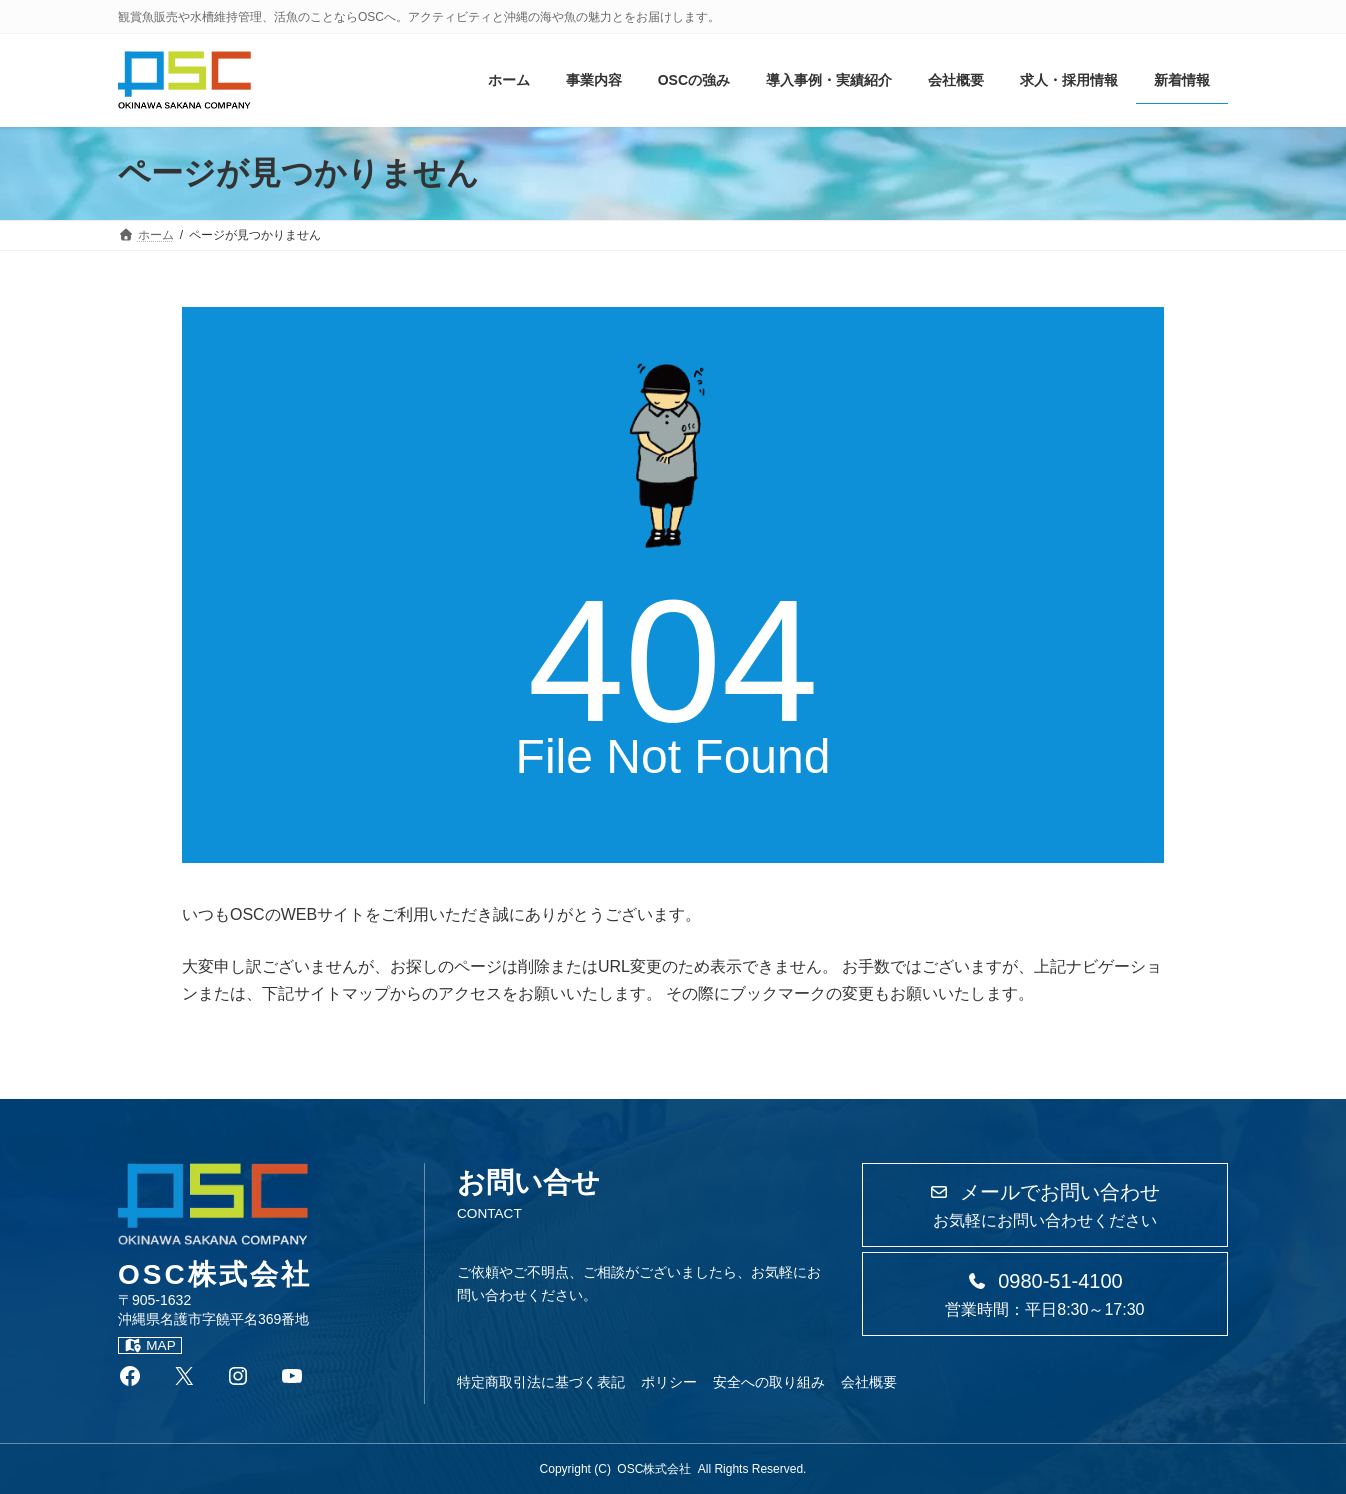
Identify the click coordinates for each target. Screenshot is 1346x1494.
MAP (150, 1346)
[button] (1045, 1205)
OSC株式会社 (654, 1469)
